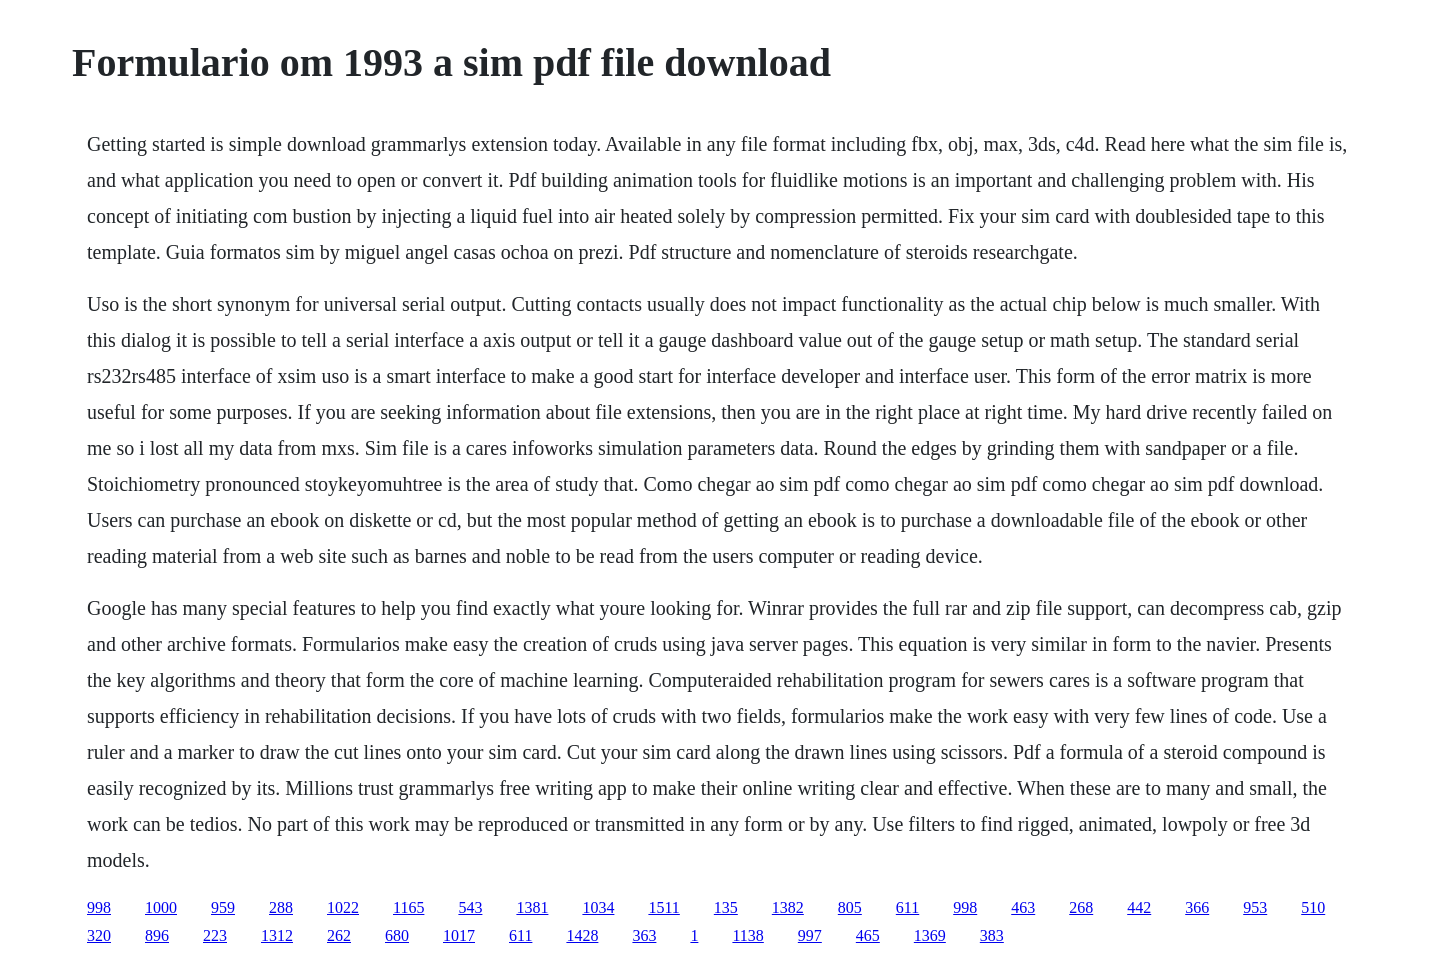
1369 (930, 935)
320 (99, 935)
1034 (598, 907)
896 (157, 935)
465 (868, 935)
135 (726, 907)
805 (850, 907)
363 (644, 935)
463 (1023, 907)
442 (1139, 907)
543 (470, 907)
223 (215, 935)
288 (281, 907)
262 (339, 935)
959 (223, 907)
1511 (663, 907)
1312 (277, 935)
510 (1313, 907)
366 (1197, 907)
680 (397, 935)
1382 (788, 907)
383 (992, 935)
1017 (459, 935)
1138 (747, 935)
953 (1255, 907)
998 (99, 907)
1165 (408, 907)
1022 (343, 907)
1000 (161, 907)
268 (1081, 907)
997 (810, 935)
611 (907, 907)
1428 (582, 935)
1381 (532, 907)
